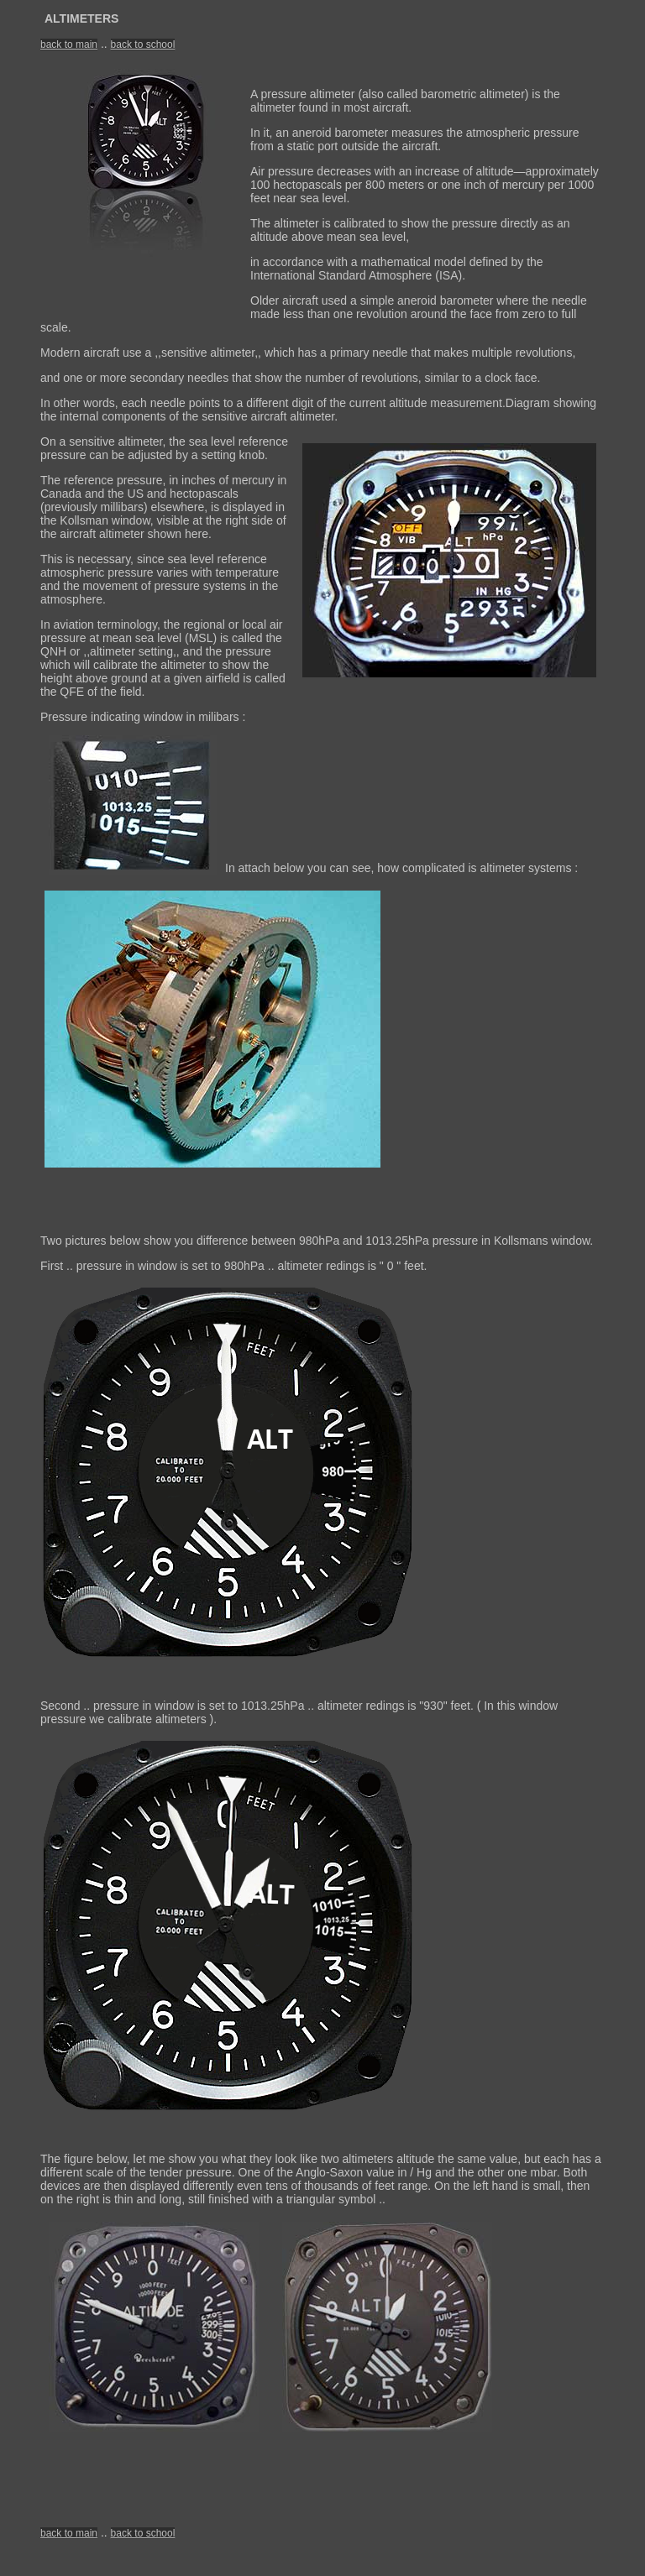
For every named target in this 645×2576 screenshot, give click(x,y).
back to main (68, 44)
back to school (143, 44)
